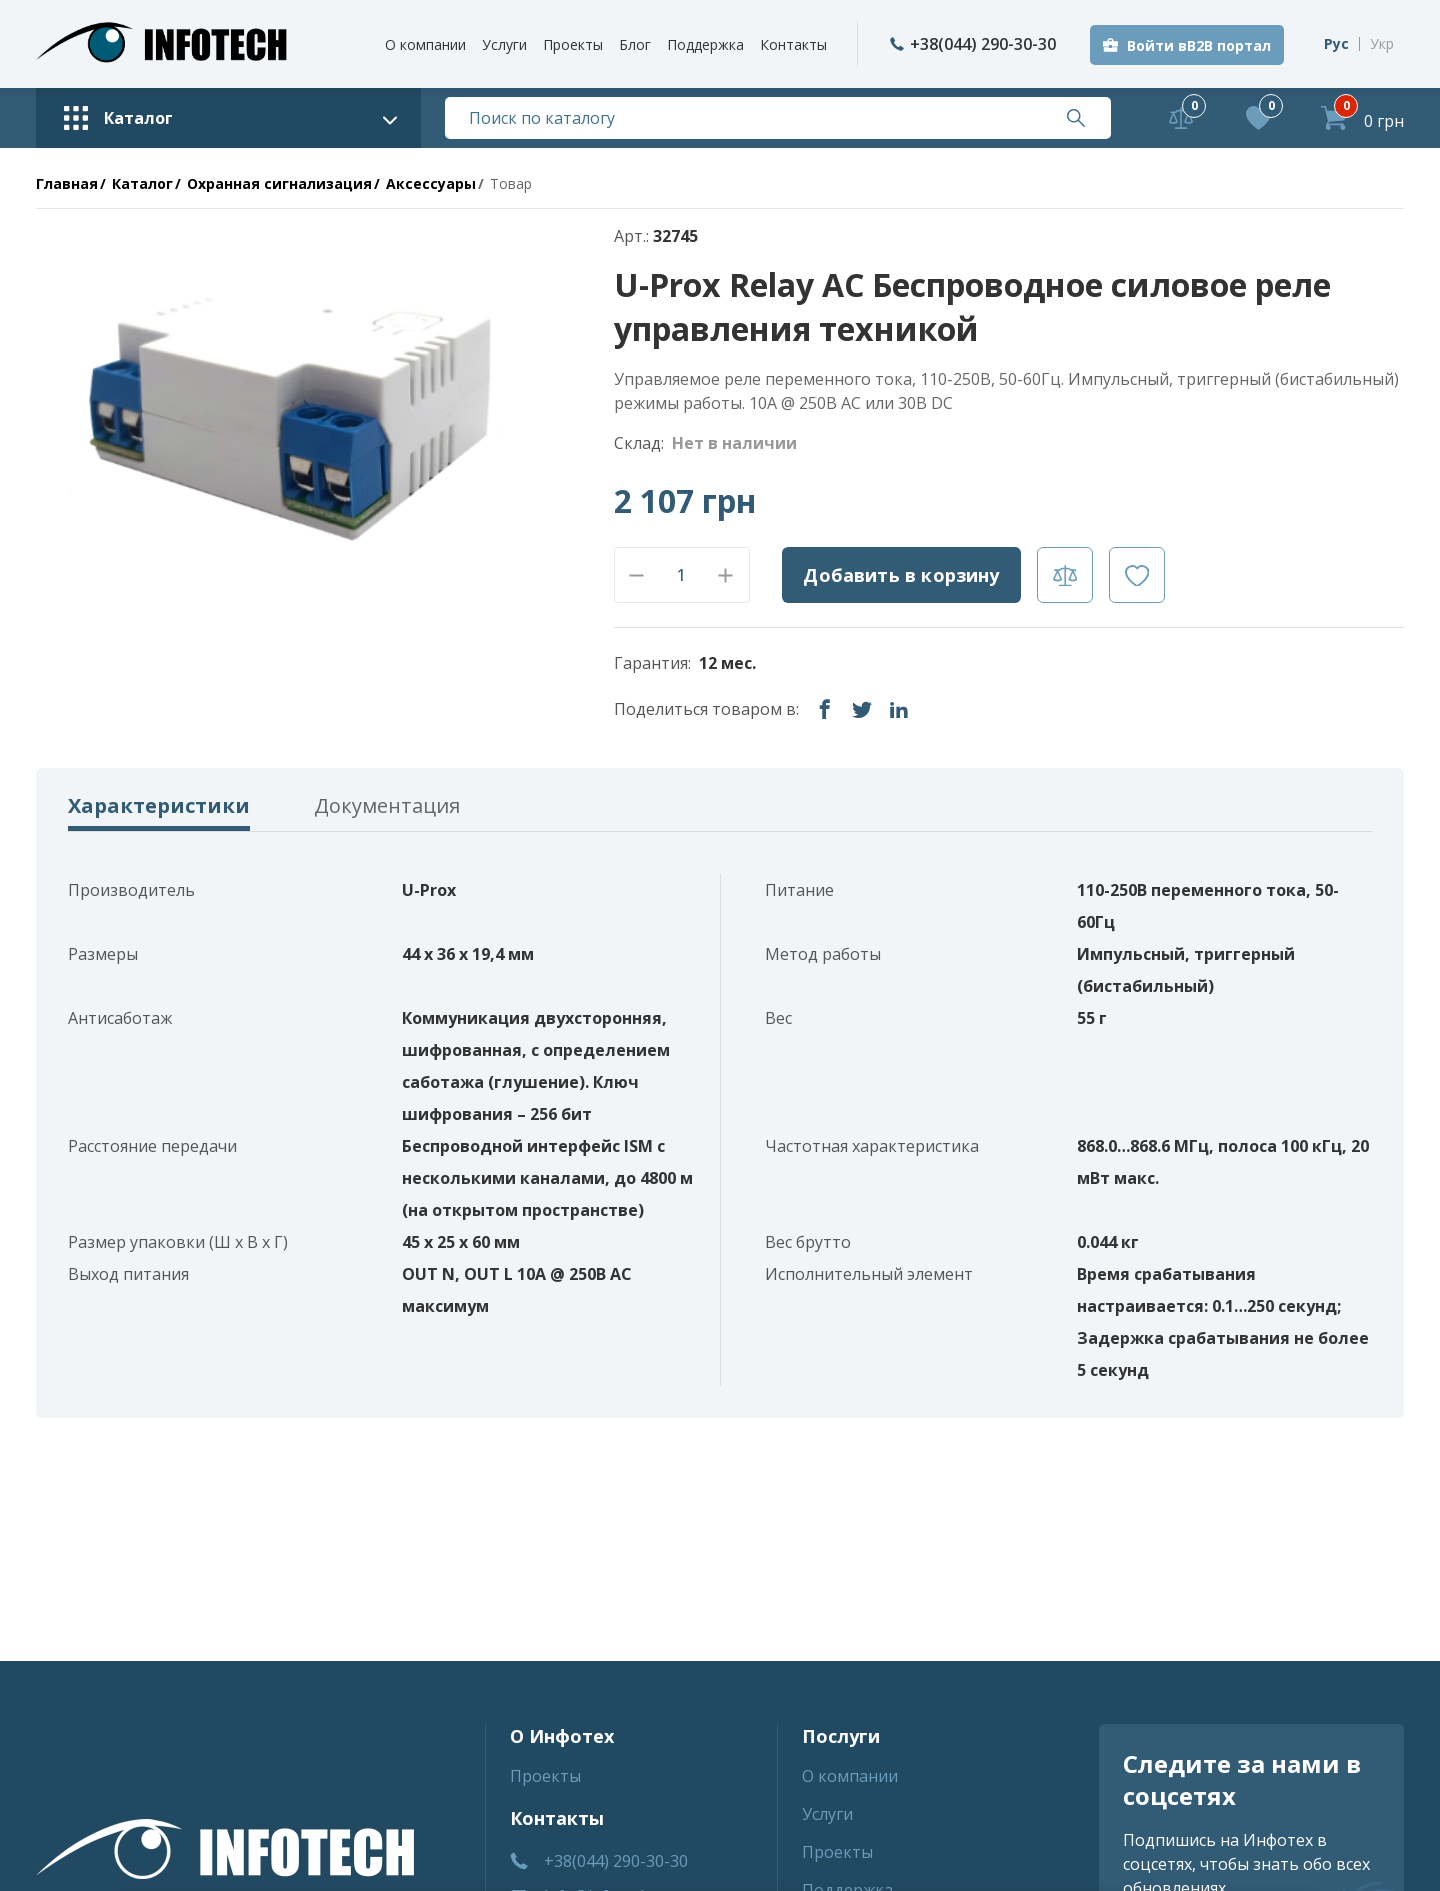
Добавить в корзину (901, 575)
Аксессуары (431, 183)
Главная (67, 183)
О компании (425, 44)
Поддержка (705, 44)
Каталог (142, 183)
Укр (1382, 44)
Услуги (504, 44)
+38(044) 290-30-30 (973, 44)
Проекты (573, 44)
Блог (635, 44)
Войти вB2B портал (1199, 45)
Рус (1336, 44)
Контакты (793, 44)
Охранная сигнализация (279, 183)
